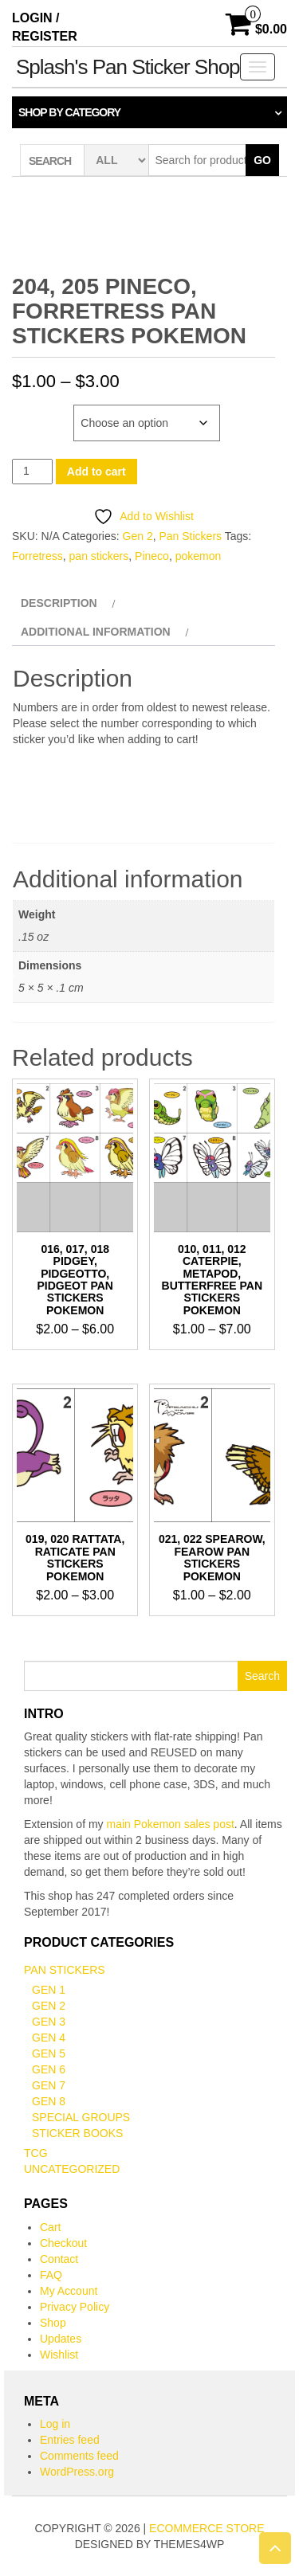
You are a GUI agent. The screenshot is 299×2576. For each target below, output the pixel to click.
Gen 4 (48, 2037)
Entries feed (70, 2439)
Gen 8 (48, 2101)
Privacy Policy (74, 2306)
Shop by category (69, 112)
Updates (60, 2338)
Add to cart (96, 471)
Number (35, 412)
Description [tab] (59, 603)
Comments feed (79, 2455)
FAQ (51, 2275)
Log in (55, 2423)
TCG (36, 2153)
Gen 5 (48, 2053)
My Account (68, 2290)
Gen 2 (138, 536)
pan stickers (99, 556)
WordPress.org (77, 2471)
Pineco (152, 556)
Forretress (37, 556)
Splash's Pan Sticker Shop (128, 67)
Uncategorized (72, 2169)
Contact (59, 2259)
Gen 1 (48, 1989)
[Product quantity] (32, 471)
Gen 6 (48, 2069)
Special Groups (81, 2117)
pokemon (198, 556)
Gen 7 (48, 2085)
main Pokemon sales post (170, 1824)
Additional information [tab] (96, 631)
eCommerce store (206, 2528)
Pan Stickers (190, 536)
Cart (50, 2227)
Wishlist (59, 2354)
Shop (53, 2322)
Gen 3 (48, 2021)
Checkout (63, 2243)
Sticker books (77, 2133)
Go (262, 160)
